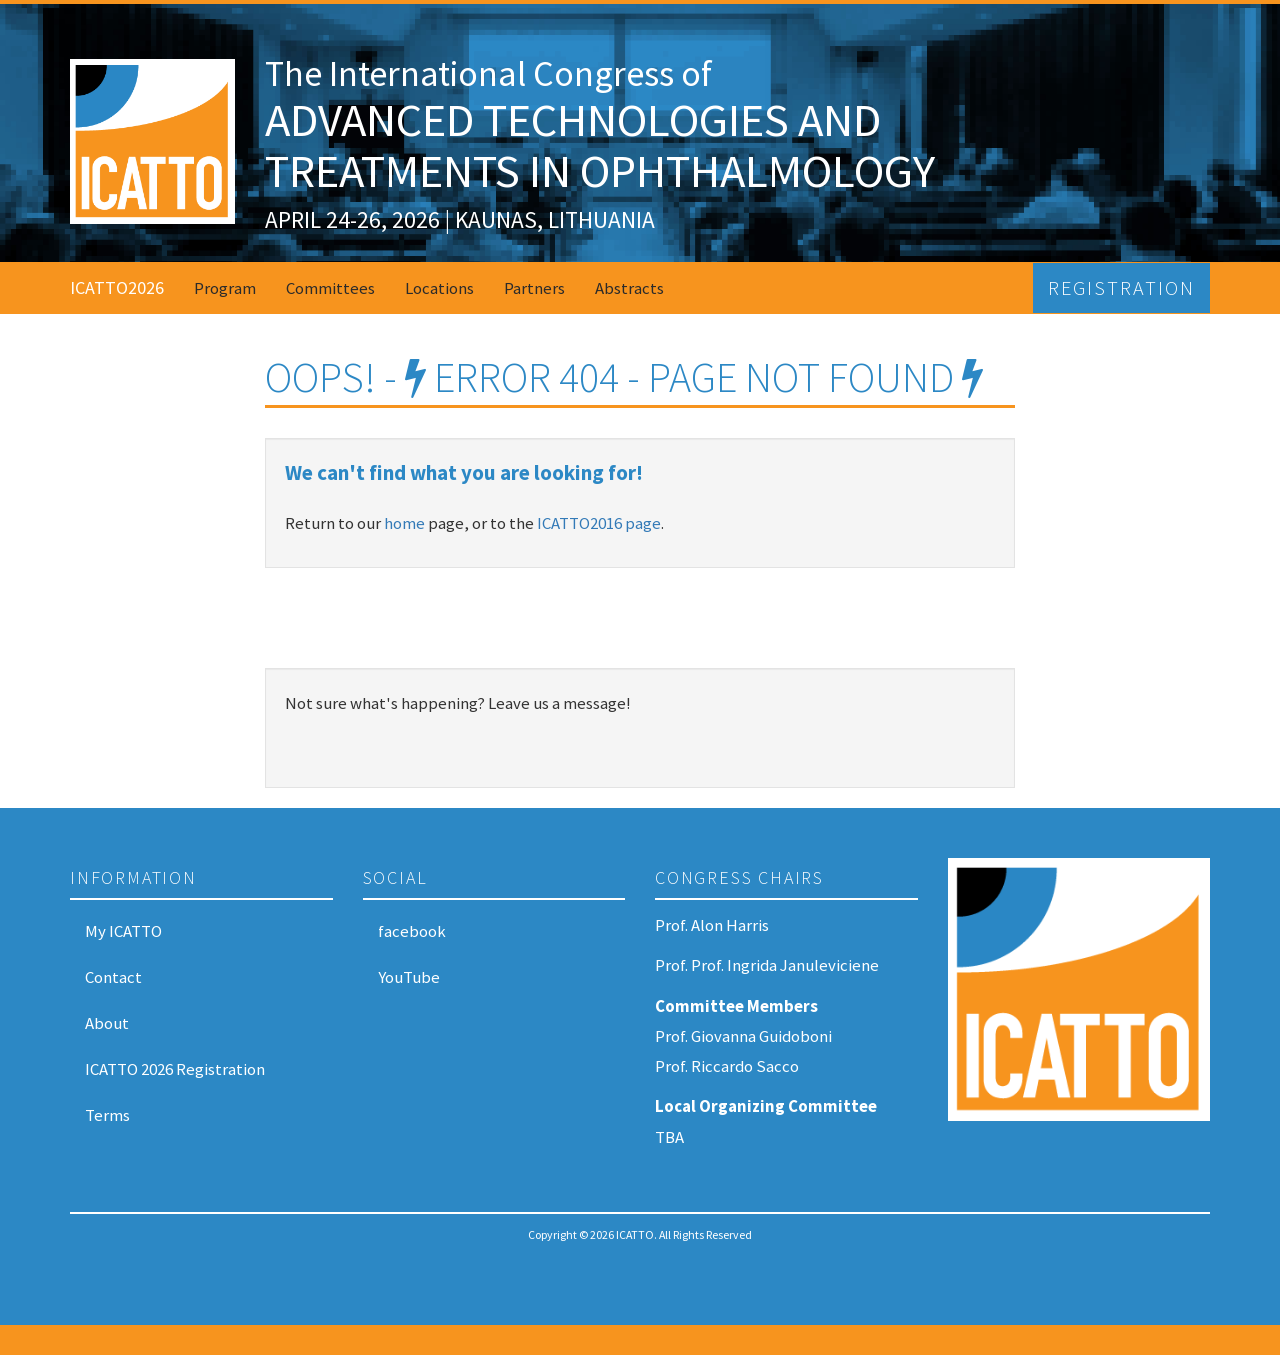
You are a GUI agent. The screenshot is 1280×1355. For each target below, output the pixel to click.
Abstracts (629, 288)
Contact (113, 977)
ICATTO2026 (117, 287)
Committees (330, 288)
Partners (534, 288)
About (107, 1023)
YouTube (409, 977)
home (404, 523)
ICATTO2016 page (599, 523)
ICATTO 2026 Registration (175, 1069)
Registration (1121, 288)
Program (225, 288)
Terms (107, 1115)
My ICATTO (123, 931)
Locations (439, 288)
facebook (412, 931)
